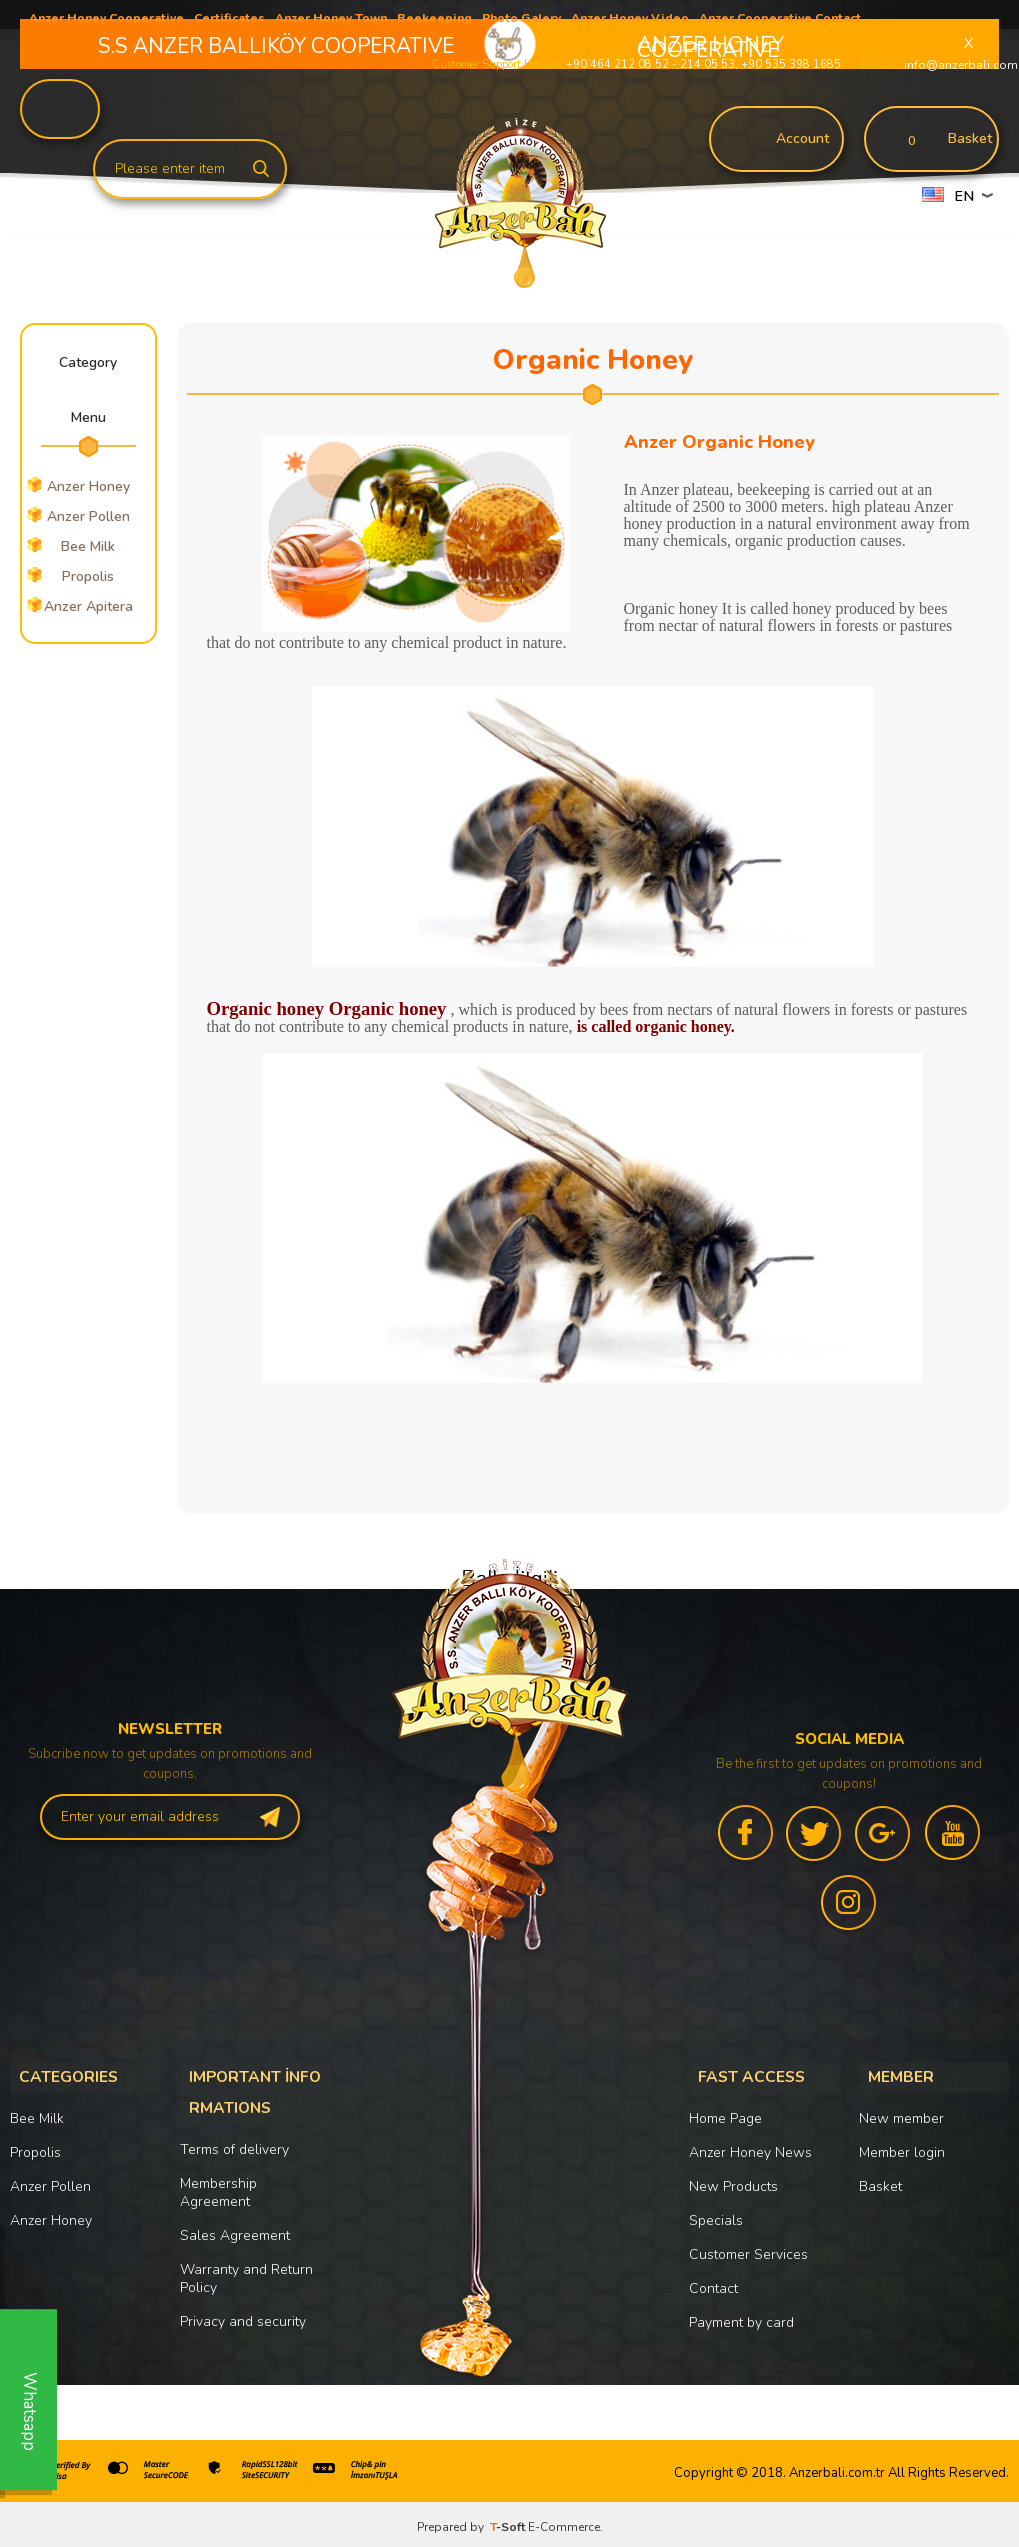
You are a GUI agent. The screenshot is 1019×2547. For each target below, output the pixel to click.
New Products (733, 2181)
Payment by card (741, 2317)
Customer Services (748, 2249)
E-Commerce (564, 2522)
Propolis (88, 576)
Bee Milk (88, 546)
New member (901, 2113)
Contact (713, 2283)
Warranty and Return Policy (246, 2262)
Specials (716, 2215)
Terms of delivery (234, 2133)
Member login (902, 2147)
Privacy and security (243, 2305)
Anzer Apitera (88, 606)
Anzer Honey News (750, 2147)
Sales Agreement (235, 2219)
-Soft (509, 2522)
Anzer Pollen (50, 2181)
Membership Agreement (218, 2176)
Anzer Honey (51, 2215)
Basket (880, 2181)
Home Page (725, 2113)
